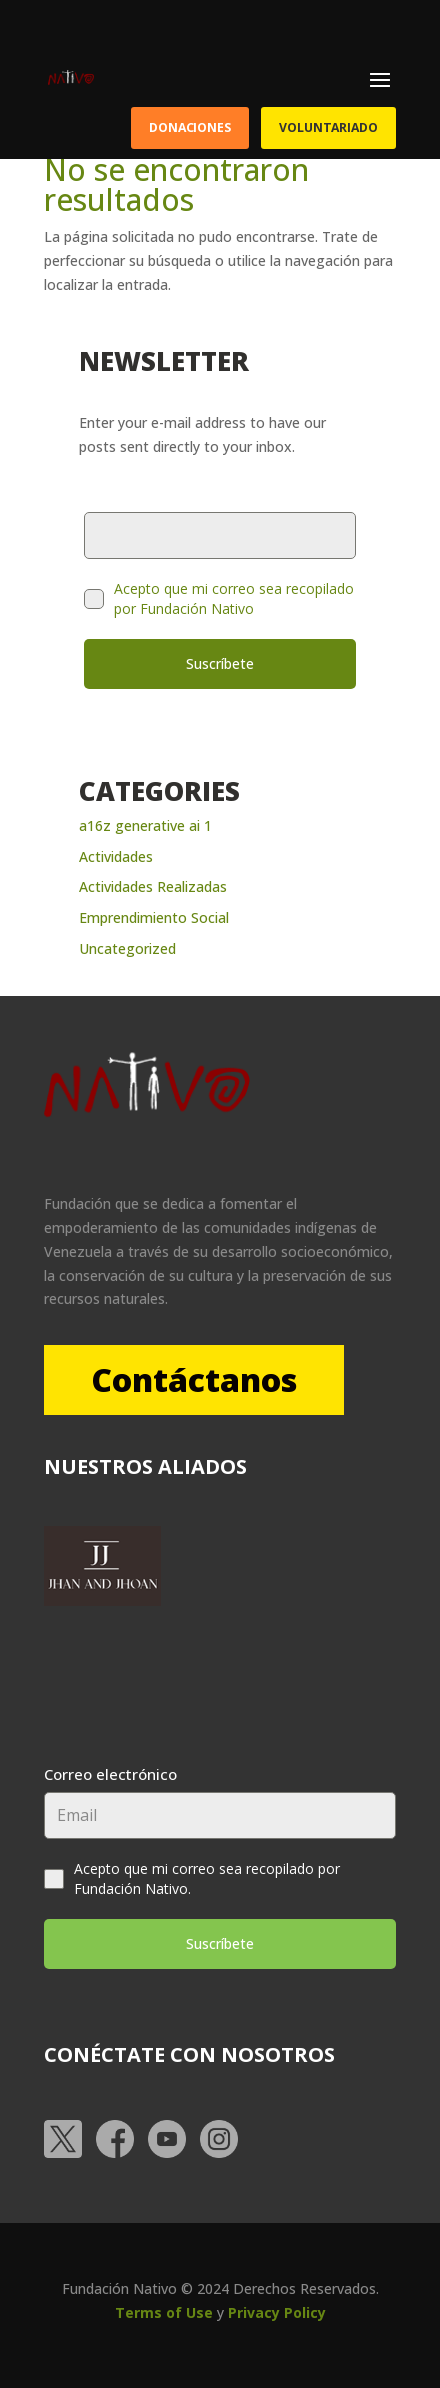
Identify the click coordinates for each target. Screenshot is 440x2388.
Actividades (116, 856)
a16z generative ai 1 (145, 825)
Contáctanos (194, 1379)
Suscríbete (220, 663)
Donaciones (190, 127)
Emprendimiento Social (154, 917)
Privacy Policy (277, 2312)
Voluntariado (328, 127)
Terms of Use (164, 2312)
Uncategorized (127, 948)
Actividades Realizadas (153, 886)
